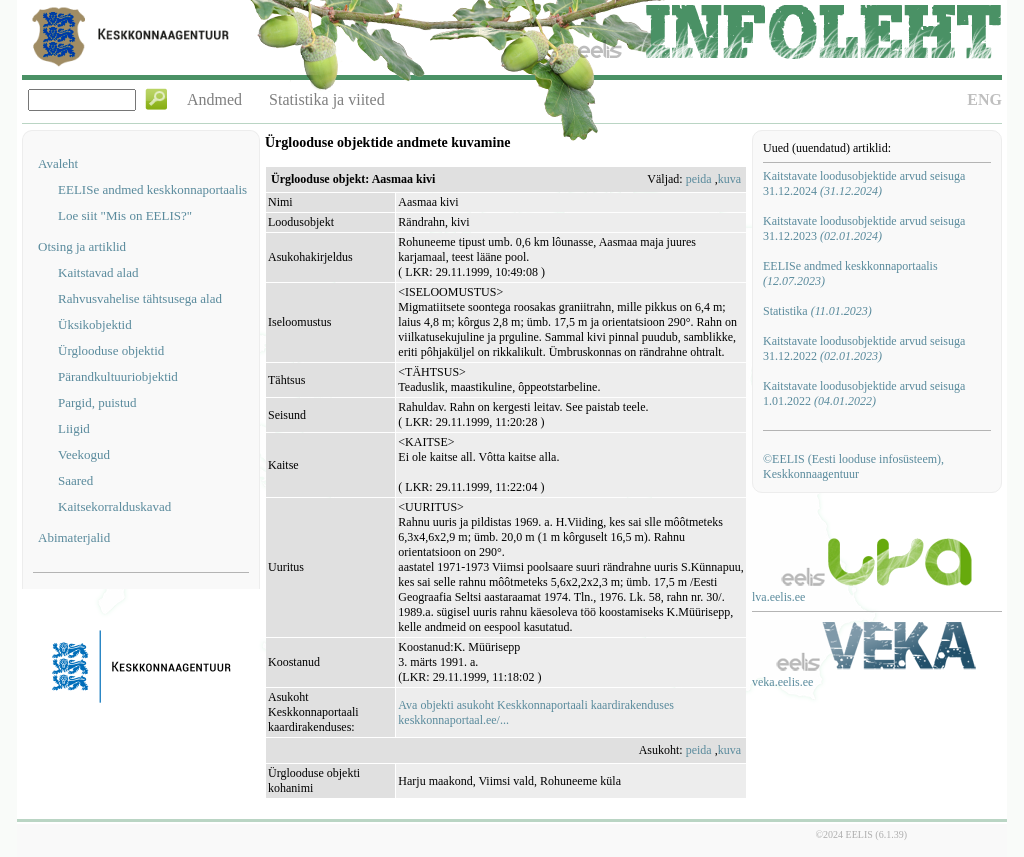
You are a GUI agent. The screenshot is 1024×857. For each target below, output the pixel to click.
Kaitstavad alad (98, 272)
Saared (75, 480)
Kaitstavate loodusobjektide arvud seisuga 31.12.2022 (864, 348)
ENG (984, 99)
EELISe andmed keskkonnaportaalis (152, 189)
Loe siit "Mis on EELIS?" (125, 215)
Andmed (214, 99)
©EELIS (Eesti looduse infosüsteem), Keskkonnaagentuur (853, 466)
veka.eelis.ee (782, 682)
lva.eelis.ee (778, 597)
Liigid (74, 428)
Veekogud (84, 454)
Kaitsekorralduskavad (114, 506)
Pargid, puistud (97, 402)
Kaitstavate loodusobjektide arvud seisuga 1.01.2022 (864, 393)
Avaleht (58, 163)
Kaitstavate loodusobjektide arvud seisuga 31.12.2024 (864, 183)
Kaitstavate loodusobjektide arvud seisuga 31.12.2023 (864, 228)
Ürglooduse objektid (111, 350)
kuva (729, 179)
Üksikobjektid (95, 324)
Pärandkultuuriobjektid (118, 376)
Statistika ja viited (327, 99)
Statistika (817, 311)
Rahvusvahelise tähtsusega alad (140, 298)
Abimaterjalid (74, 537)
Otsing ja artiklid (82, 246)
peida (699, 179)
